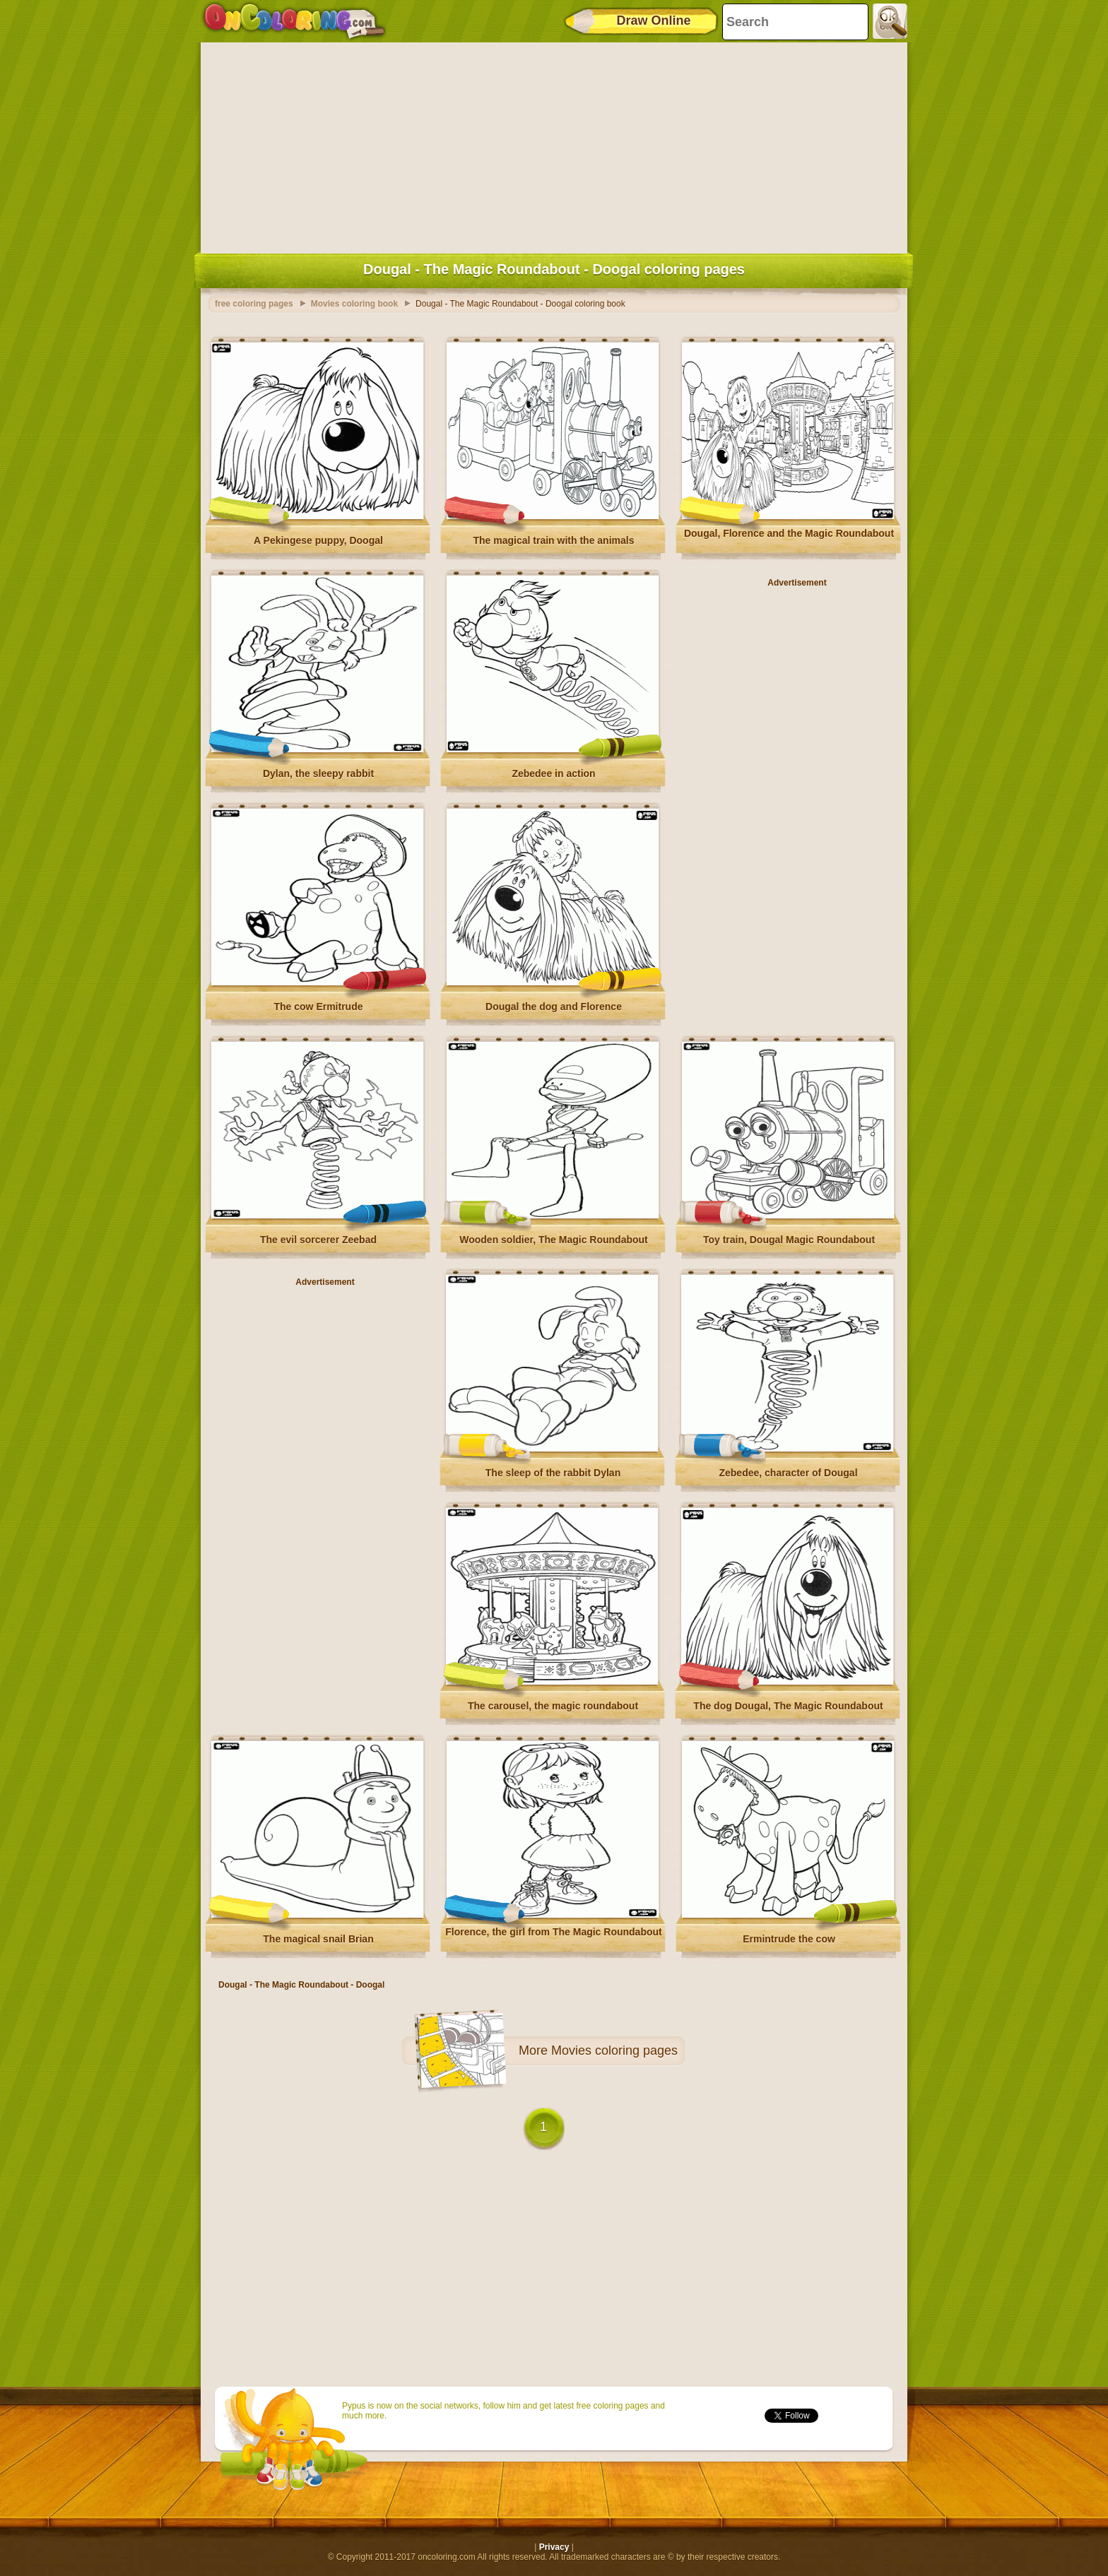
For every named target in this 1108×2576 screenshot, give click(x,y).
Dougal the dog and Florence (553, 1006)
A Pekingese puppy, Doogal (318, 540)
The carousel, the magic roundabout (553, 1705)
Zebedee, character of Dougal (788, 1472)
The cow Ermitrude (318, 1006)
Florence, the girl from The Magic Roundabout (553, 1931)
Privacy (554, 2547)
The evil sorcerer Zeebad (318, 1239)
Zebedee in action (553, 773)
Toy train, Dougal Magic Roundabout (789, 1239)
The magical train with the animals (554, 540)
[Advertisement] (554, 145)
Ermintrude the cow (789, 1939)
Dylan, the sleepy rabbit (318, 773)
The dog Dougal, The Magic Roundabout (788, 1705)
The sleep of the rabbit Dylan (552, 1472)
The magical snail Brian (318, 1939)
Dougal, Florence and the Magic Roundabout (789, 533)
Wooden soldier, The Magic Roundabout (553, 1239)
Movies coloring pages (614, 2050)
